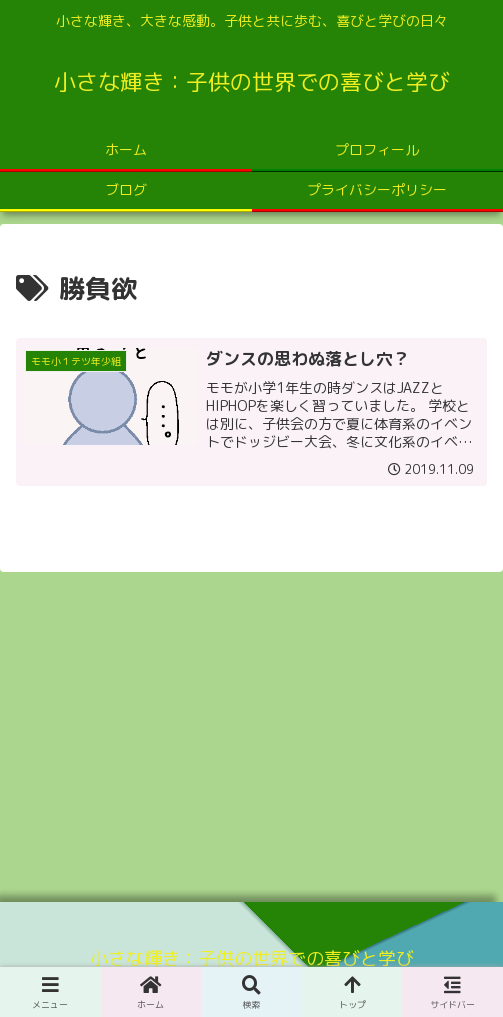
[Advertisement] (251, 730)
